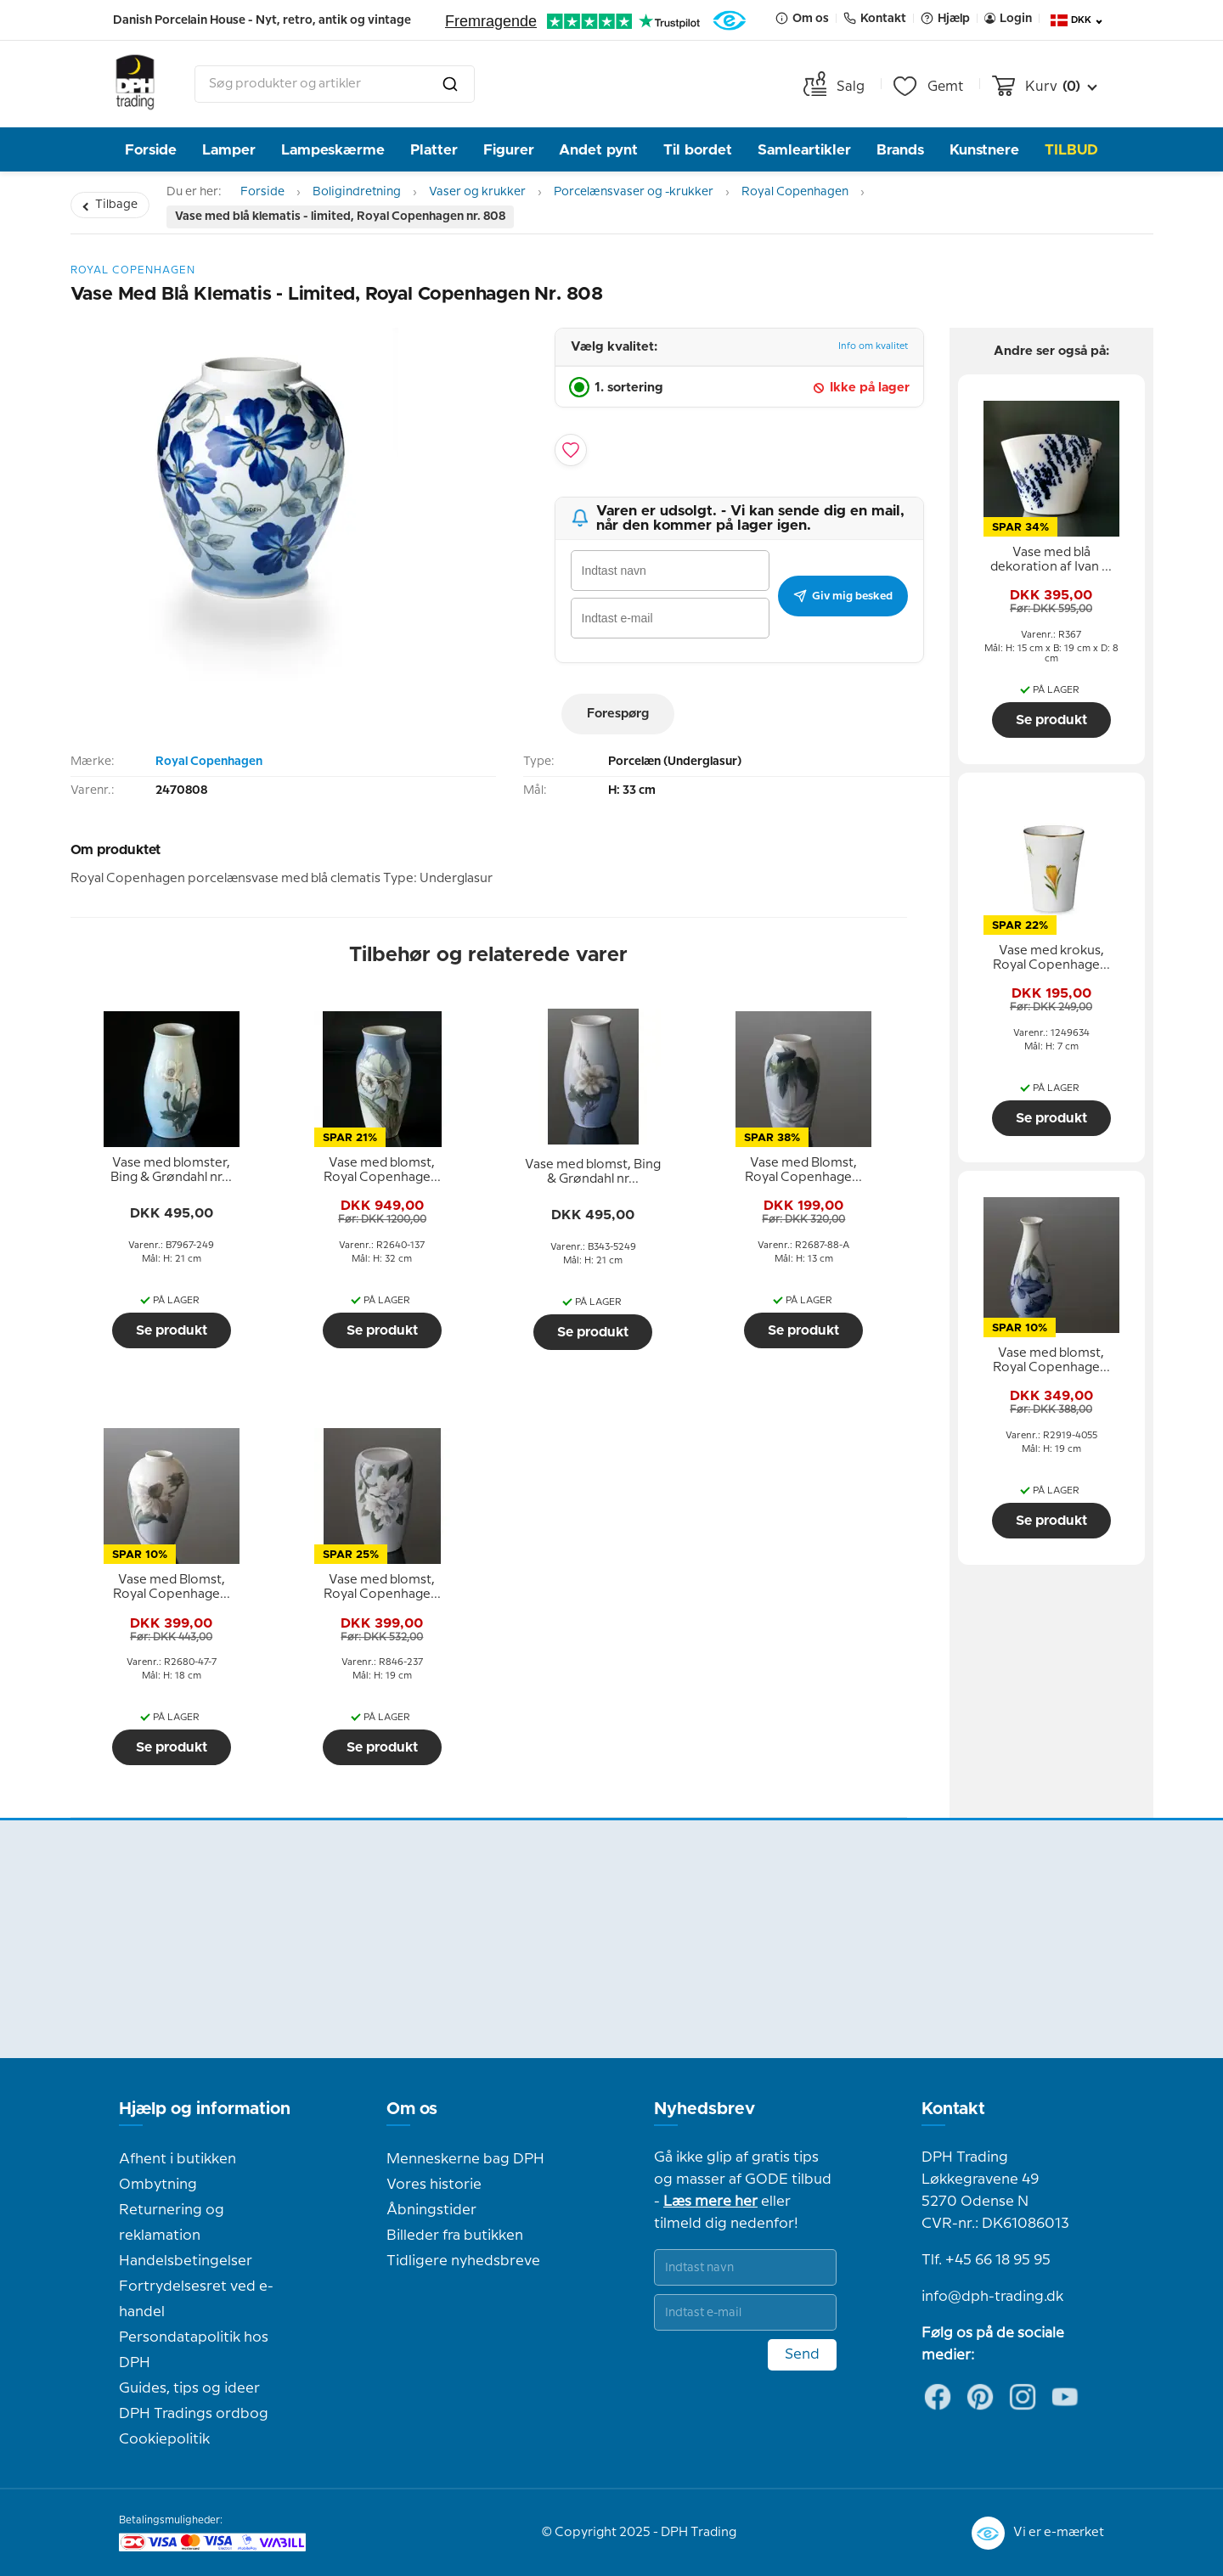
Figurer (508, 150)
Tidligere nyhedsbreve (463, 2261)
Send (802, 2354)
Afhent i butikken (177, 2159)
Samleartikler (804, 150)
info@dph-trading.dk (992, 2296)
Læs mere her (710, 2201)
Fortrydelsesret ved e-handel (196, 2299)
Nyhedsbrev (704, 2109)
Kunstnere (984, 150)
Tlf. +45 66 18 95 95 (986, 2260)
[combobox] (334, 84)
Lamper (229, 150)
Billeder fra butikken (454, 2235)
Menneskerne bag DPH (465, 2159)
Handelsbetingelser (185, 2261)
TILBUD (1071, 150)
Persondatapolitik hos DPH (193, 2350)
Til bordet (697, 150)
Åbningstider (431, 2210)
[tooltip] (172, 1171)
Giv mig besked (843, 596)
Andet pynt (598, 150)
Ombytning (158, 2184)
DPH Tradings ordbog (193, 2414)
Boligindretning (357, 192)
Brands (900, 150)
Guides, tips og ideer (189, 2388)
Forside (151, 150)
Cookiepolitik (164, 2439)
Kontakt (953, 2109)
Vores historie (434, 2184)
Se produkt (171, 1330)
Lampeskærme (333, 150)
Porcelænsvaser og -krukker (633, 192)
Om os (411, 2109)
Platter (434, 150)
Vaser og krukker (477, 192)
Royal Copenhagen (794, 192)
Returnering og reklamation (171, 2222)
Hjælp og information (204, 2109)
